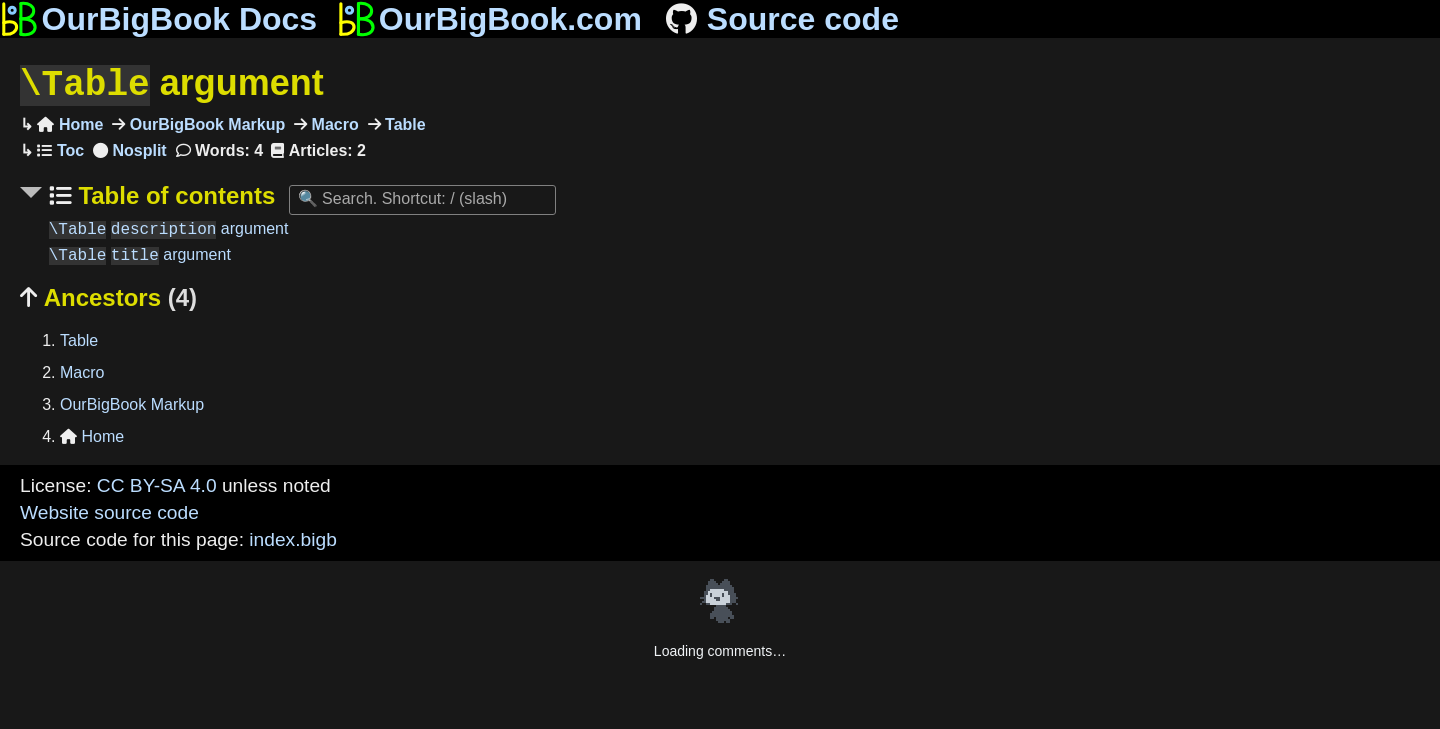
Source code (780, 19)
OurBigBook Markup (205, 122)
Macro (333, 122)
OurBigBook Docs (158, 19)
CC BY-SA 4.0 (157, 483)
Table (403, 122)
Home (70, 122)
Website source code (109, 510)
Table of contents (174, 193)
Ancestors (108, 295)
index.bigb (292, 537)
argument (172, 83)
